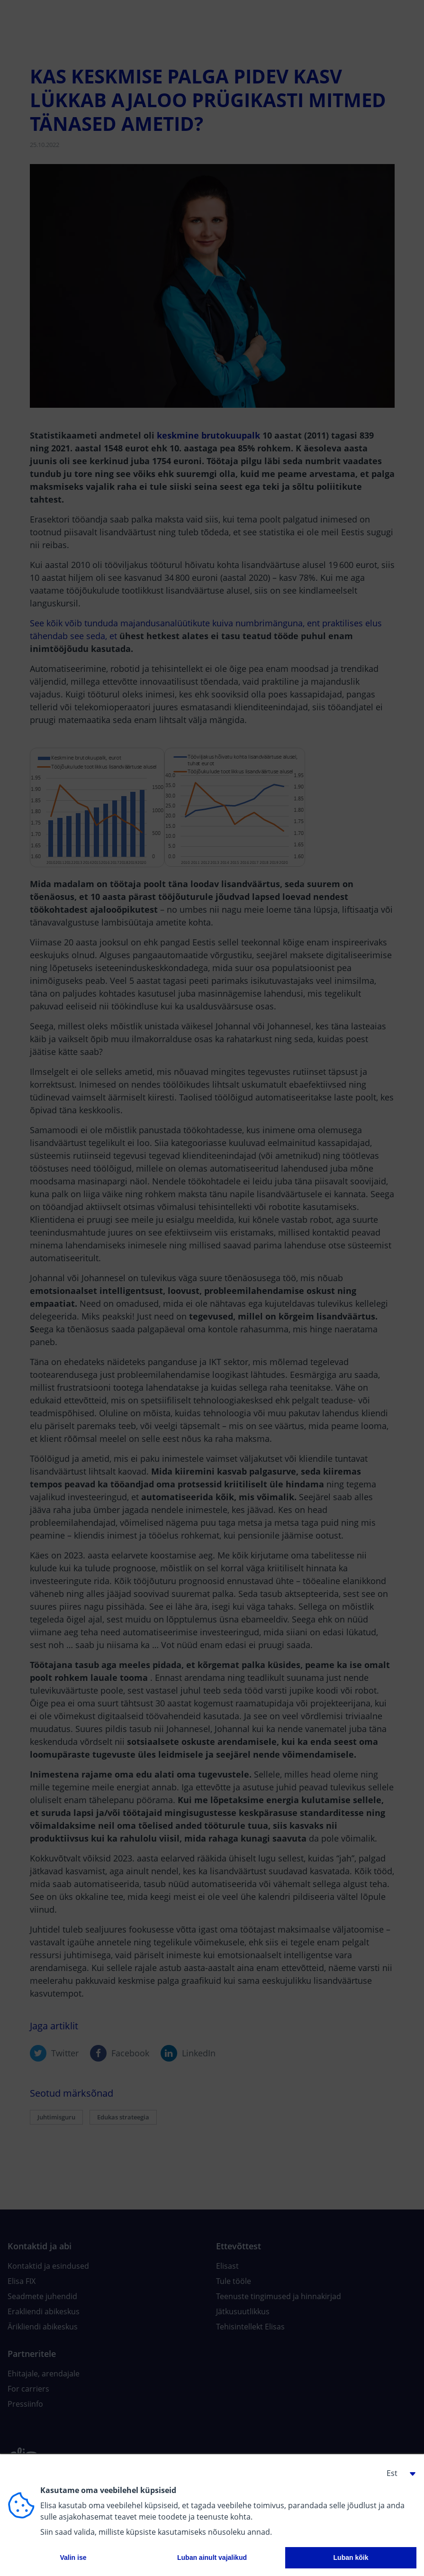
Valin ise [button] (73, 2557)
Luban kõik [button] (351, 2557)
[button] (397, 2473)
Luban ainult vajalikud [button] (212, 2557)
